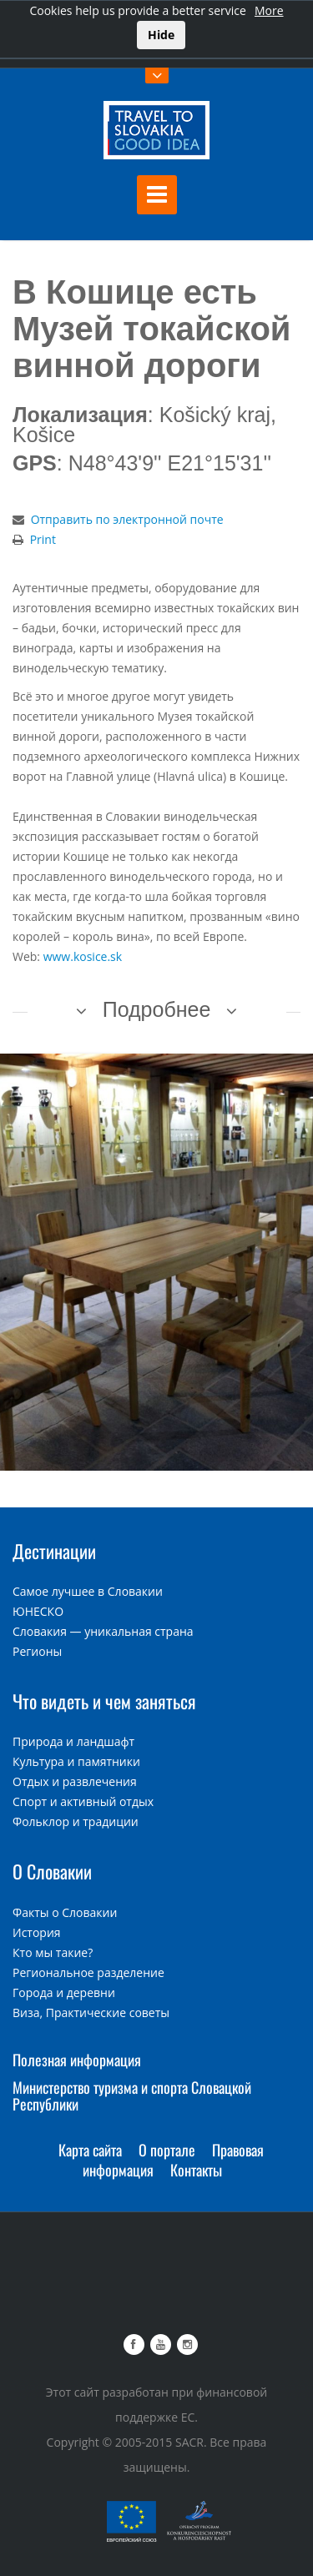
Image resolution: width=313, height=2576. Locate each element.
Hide (161, 35)
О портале (167, 2150)
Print (43, 539)
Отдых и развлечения (75, 1781)
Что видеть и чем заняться (104, 1701)
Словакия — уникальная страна (103, 1631)
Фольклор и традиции (76, 1821)
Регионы (37, 1651)
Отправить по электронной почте (127, 519)
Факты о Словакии (65, 1912)
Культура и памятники (76, 1761)
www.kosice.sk (82, 956)
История (37, 1932)
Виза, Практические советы (91, 2012)
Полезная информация (77, 2059)
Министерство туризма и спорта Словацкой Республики (132, 2095)
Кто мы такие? (53, 1952)
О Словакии (52, 1871)
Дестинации (54, 1550)
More (269, 10)
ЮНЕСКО (38, 1611)
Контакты (196, 2170)
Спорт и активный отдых (83, 1801)
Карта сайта (90, 2150)
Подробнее (156, 1009)
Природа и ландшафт (73, 1741)
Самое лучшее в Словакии (88, 1591)
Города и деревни (64, 1992)
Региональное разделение (88, 1972)
